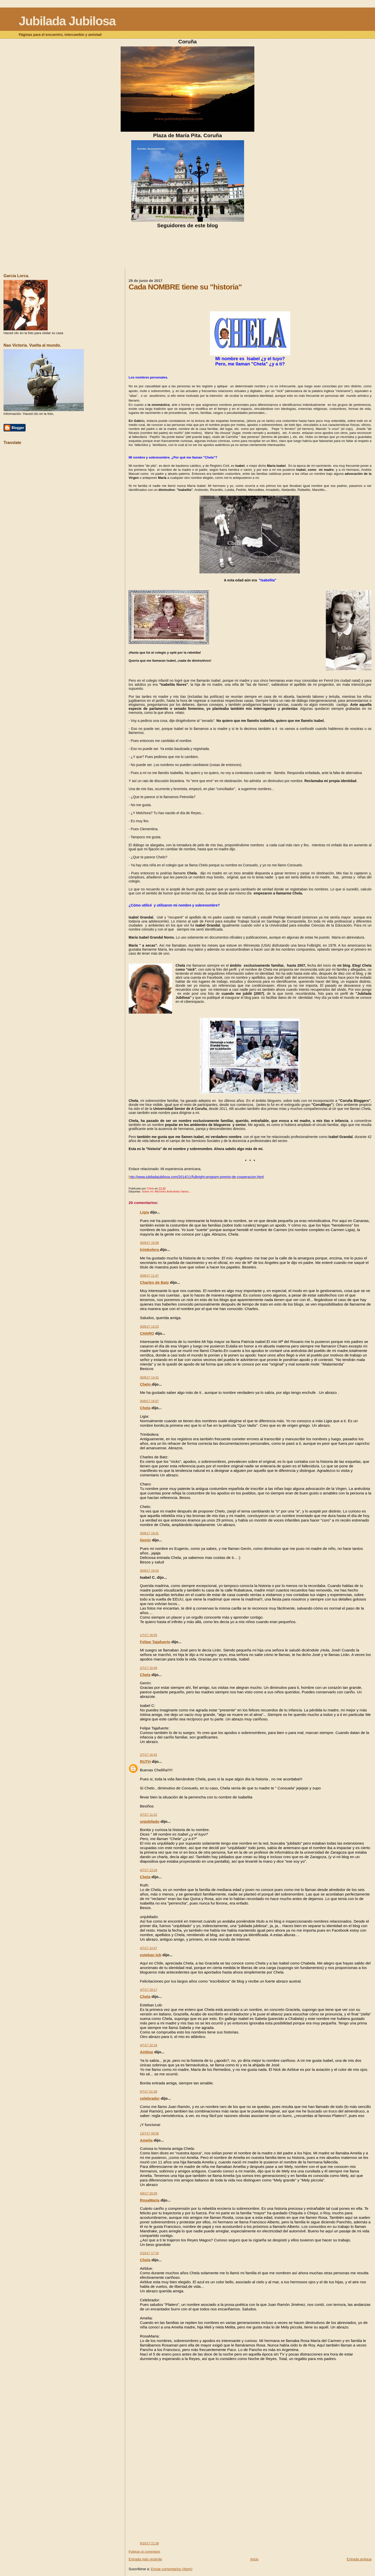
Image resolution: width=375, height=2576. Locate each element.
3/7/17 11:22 (148, 1814)
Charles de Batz (154, 1282)
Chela (145, 1408)
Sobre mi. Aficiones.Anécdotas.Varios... (166, 1191)
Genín (145, 1540)
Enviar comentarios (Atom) (171, 2569)
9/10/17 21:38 (149, 2543)
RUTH (145, 1761)
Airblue (146, 2052)
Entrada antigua (359, 2559)
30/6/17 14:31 (149, 1377)
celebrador (150, 2098)
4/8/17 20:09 (148, 2193)
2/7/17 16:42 (148, 1755)
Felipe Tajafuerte (155, 1642)
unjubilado (150, 1821)
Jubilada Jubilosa (67, 21)
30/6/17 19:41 (149, 1533)
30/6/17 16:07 (149, 1401)
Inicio (254, 2559)
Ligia (144, 1212)
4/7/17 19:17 (148, 1990)
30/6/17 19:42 (149, 1570)
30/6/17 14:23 (149, 1326)
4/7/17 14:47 (148, 1948)
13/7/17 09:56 (149, 2133)
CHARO (147, 1333)
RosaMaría (150, 2200)
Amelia (146, 2140)
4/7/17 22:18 (148, 2045)
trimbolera (150, 1249)
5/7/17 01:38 (148, 2091)
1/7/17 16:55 (148, 1635)
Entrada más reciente (145, 2559)
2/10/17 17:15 (149, 2253)
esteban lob (151, 1955)
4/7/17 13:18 (148, 1870)
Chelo (146, 1384)
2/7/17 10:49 (148, 1668)
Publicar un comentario (144, 2551)
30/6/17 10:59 (149, 1243)
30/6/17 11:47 (149, 1275)
